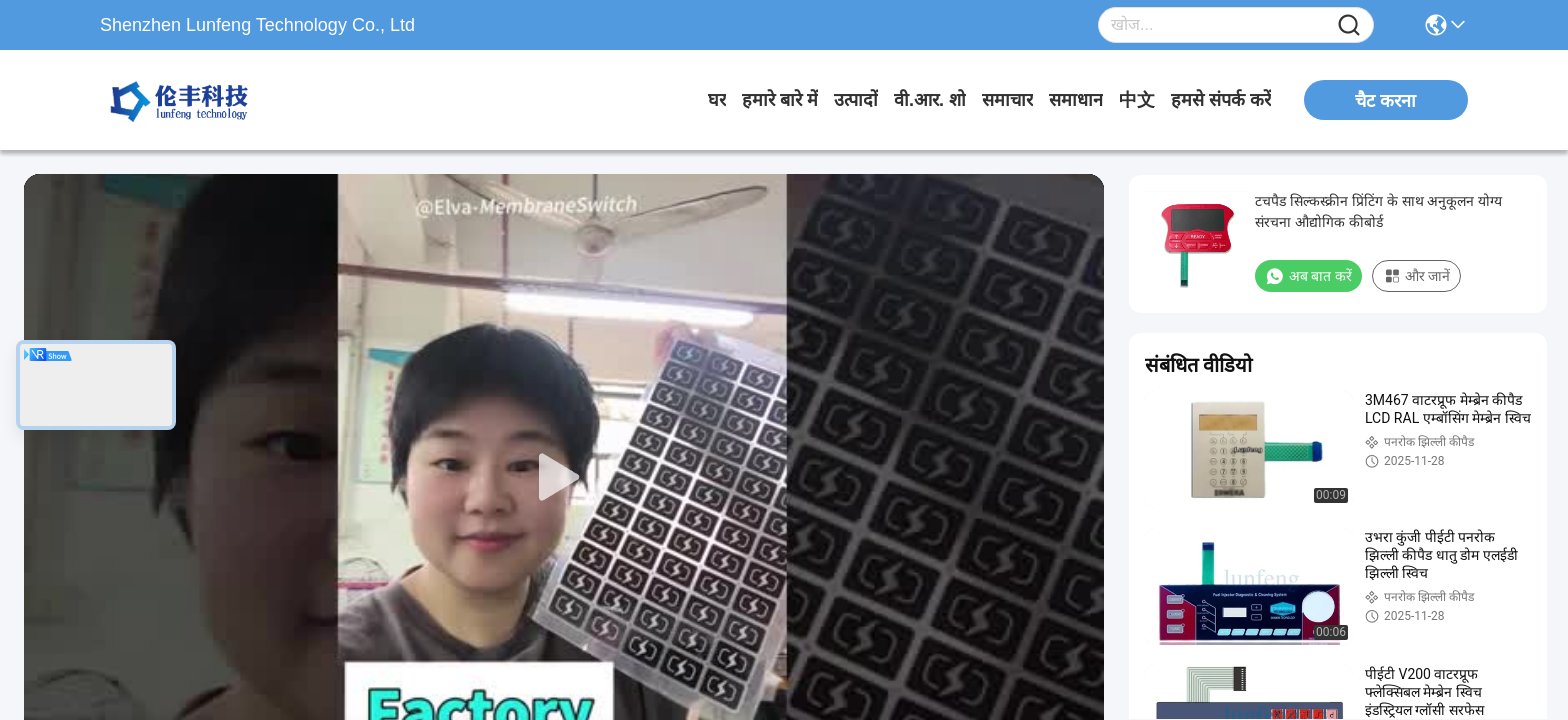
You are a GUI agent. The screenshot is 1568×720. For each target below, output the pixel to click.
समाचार (1007, 100)
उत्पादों (856, 100)
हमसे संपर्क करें (1221, 100)
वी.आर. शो (930, 100)
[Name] (1349, 25)
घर (717, 100)
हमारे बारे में (780, 100)
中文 (1137, 100)
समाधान (1076, 100)
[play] (564, 478)
